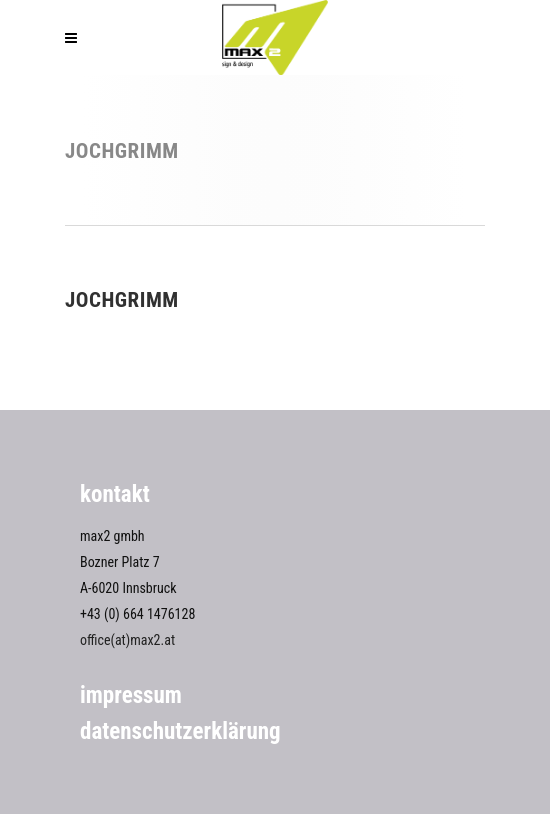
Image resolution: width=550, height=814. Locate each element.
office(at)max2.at (127, 640)
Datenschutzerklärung (180, 731)
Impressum (131, 695)
